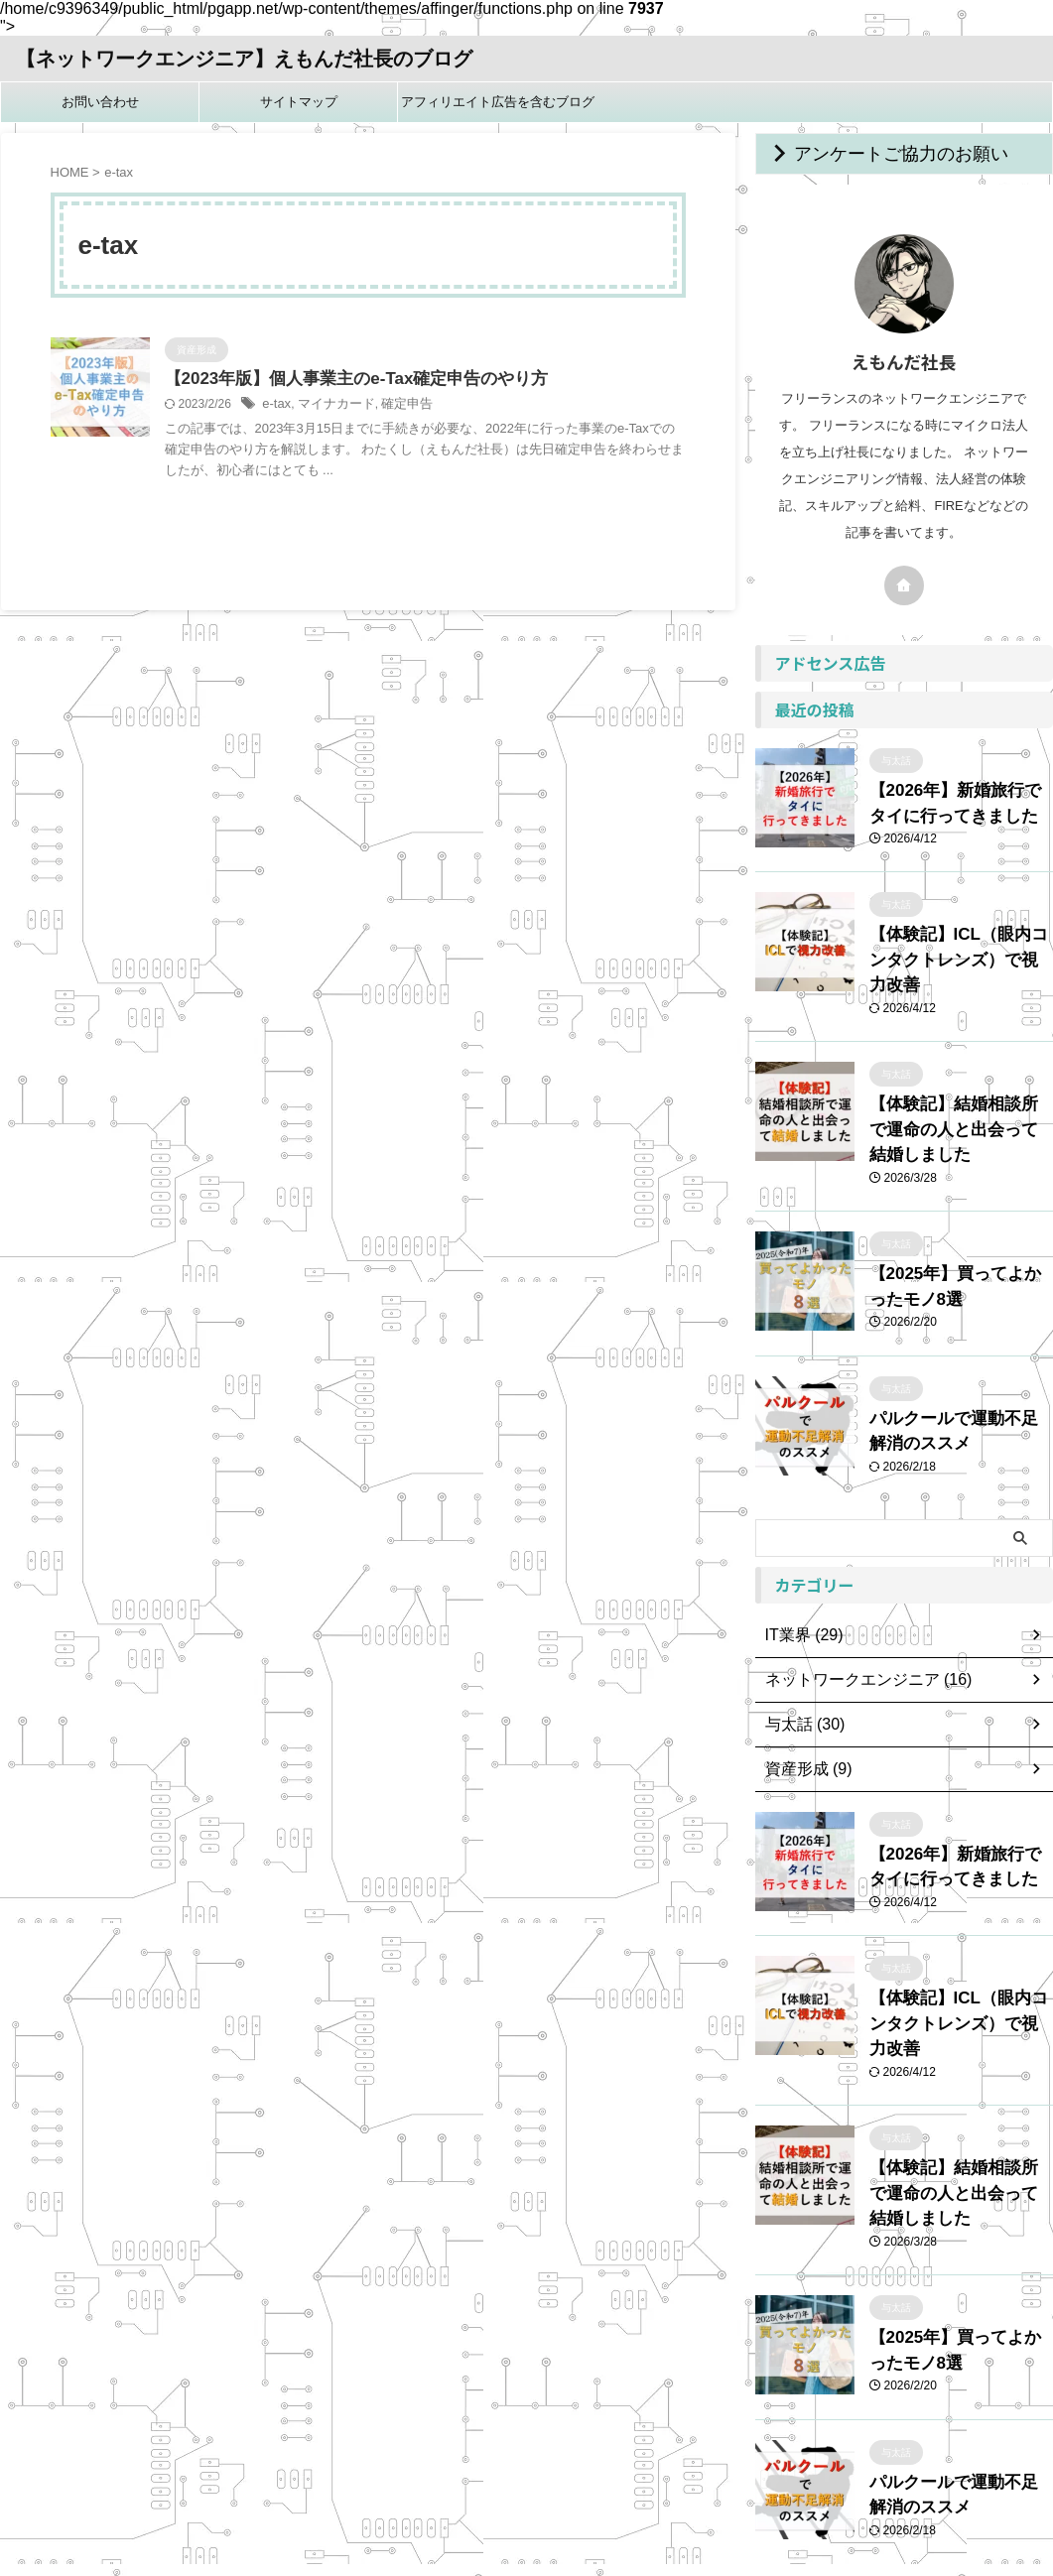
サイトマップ (298, 101)
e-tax (275, 406)
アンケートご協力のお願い (873, 154)
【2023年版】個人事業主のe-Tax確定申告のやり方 (345, 379)
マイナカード (331, 406)
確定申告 (397, 406)
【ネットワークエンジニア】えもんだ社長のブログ (244, 58)
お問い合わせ (100, 101)
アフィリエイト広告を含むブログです (497, 108)
